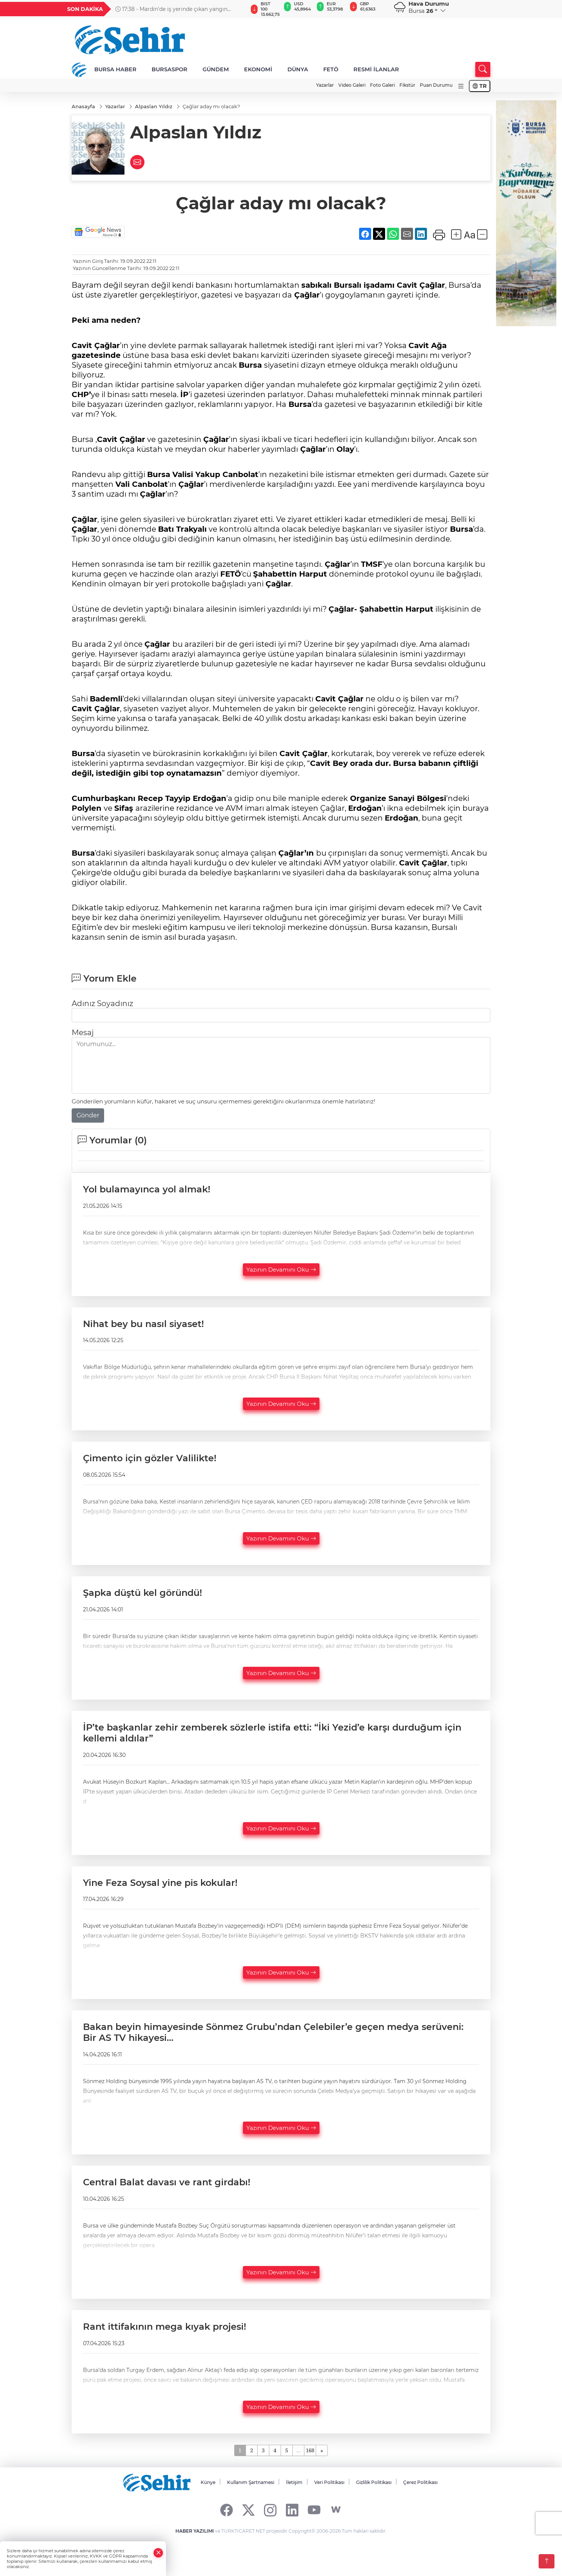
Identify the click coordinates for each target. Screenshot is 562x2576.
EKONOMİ (258, 69)
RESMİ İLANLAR (376, 69)
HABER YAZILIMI (194, 2531)
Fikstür (407, 85)
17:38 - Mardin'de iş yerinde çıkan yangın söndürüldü (171, 9)
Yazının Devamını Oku (281, 1269)
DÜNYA (297, 69)
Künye (208, 2482)
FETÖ (330, 69)
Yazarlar (325, 85)
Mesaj (83, 1032)
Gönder (88, 1115)
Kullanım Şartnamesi (250, 2482)
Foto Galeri (382, 85)
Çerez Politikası (420, 2482)
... (298, 2450)
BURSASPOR (169, 69)
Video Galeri (351, 85)
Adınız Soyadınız (102, 1003)
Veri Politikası (329, 2482)
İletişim (294, 2482)
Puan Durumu (436, 85)
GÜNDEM (216, 69)
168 (310, 2450)
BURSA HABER (115, 69)
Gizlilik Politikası (374, 2482)
